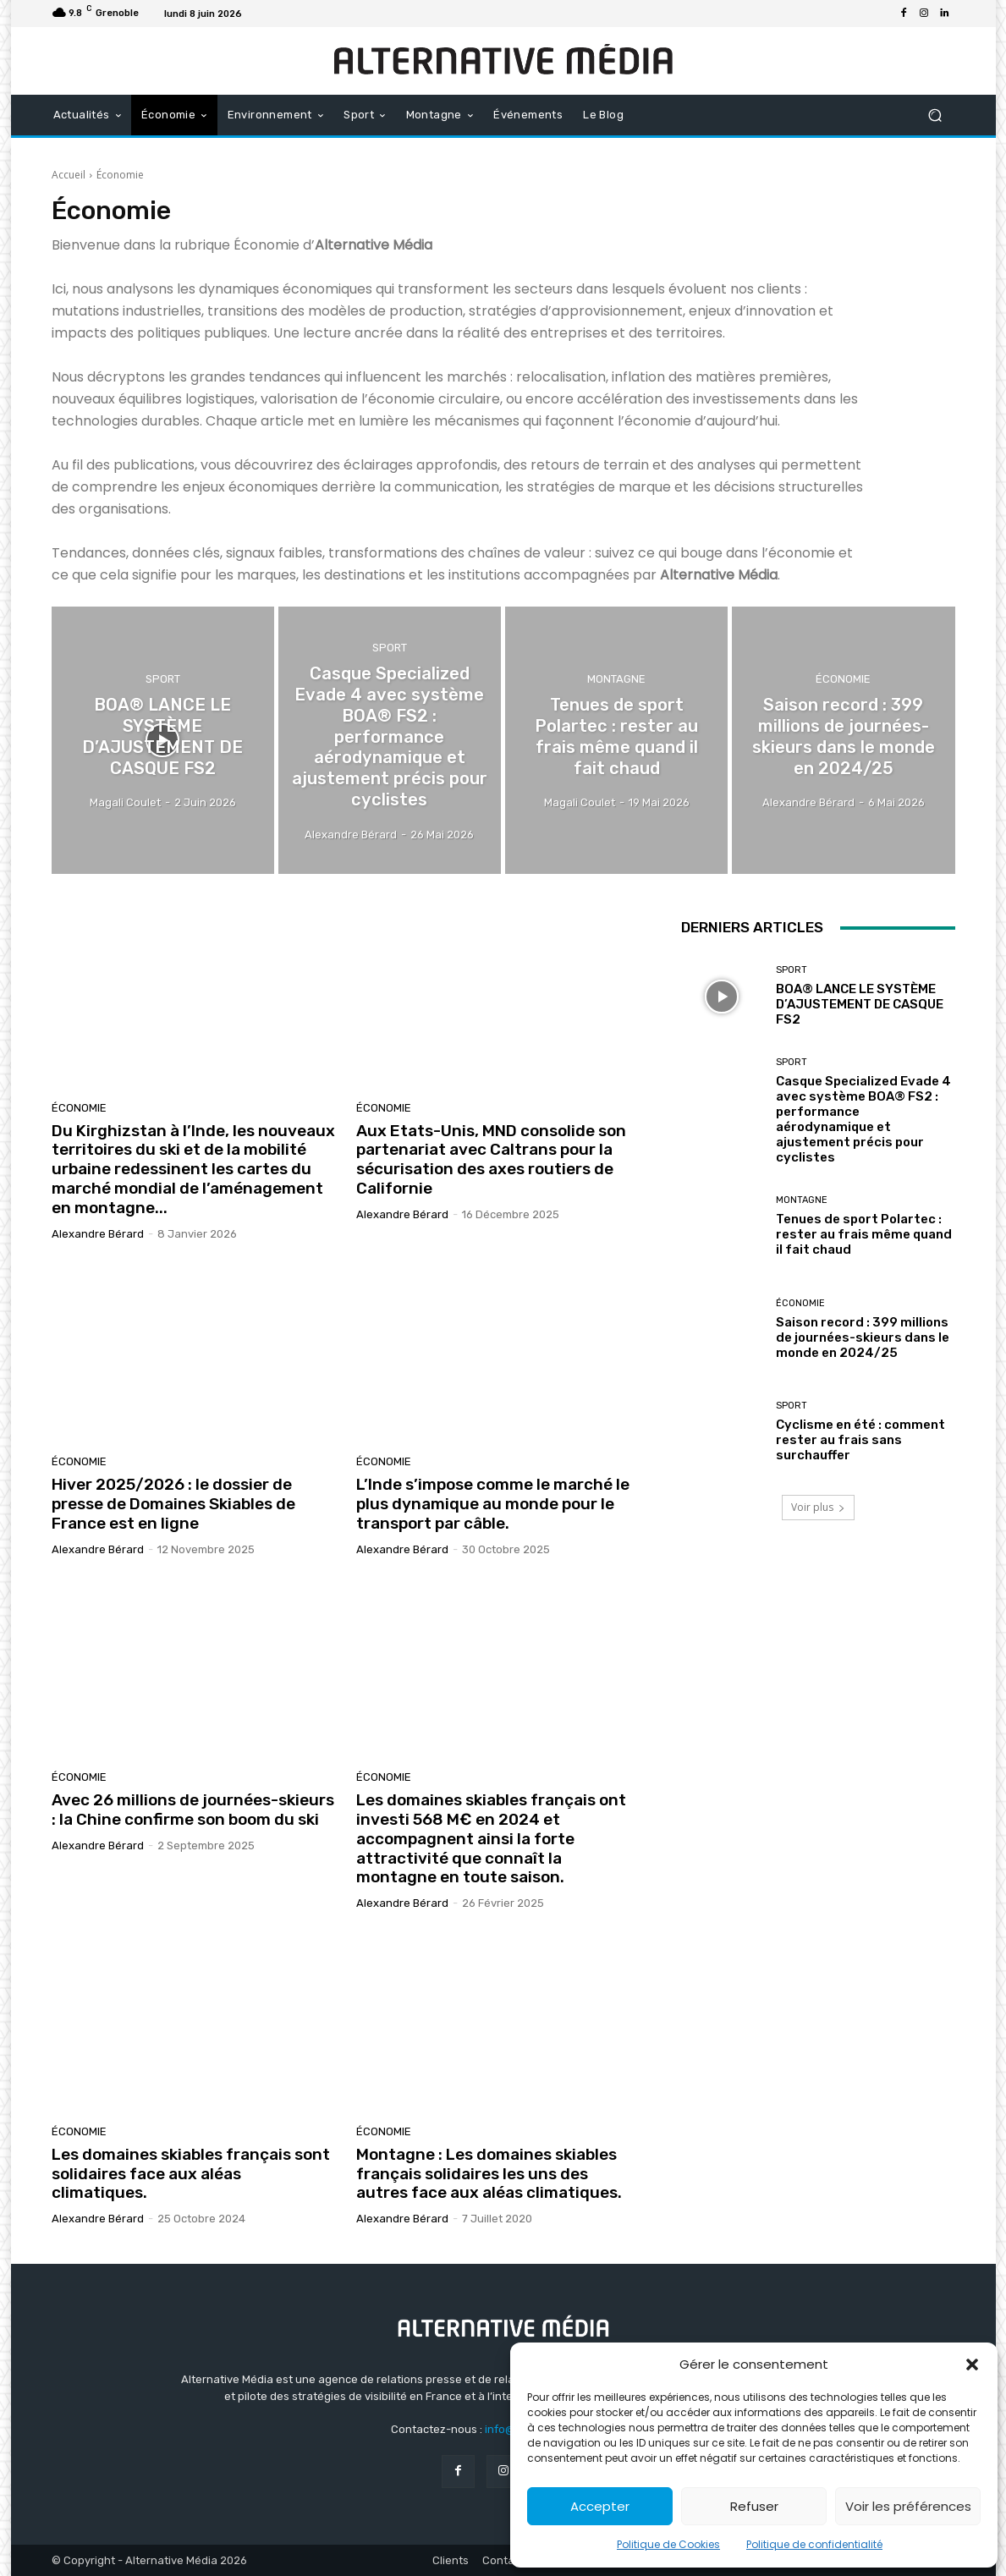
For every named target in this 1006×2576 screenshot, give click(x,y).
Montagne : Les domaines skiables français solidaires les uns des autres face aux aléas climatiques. (489, 2174)
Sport (163, 683)
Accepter (599, 2506)
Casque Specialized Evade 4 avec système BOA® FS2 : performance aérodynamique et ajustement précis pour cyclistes (863, 1119)
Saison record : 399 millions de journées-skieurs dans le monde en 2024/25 (862, 1337)
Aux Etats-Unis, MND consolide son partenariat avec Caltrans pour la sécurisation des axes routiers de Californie (491, 1159)
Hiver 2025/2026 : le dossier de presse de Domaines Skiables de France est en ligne (173, 1504)
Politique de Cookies (668, 2544)
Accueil (68, 175)
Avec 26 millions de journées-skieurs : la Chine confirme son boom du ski (193, 1809)
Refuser (754, 2506)
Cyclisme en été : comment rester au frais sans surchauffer (860, 1440)
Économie (843, 683)
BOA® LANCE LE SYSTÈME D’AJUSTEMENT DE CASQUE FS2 (859, 1004)
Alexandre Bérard (98, 1234)
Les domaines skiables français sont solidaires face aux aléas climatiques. (191, 2174)
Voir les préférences (908, 2506)
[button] (972, 2364)
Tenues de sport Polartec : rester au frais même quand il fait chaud (864, 1234)
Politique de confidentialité (814, 2544)
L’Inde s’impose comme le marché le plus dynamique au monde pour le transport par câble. (492, 1504)
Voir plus (818, 1507)
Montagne (616, 692)
